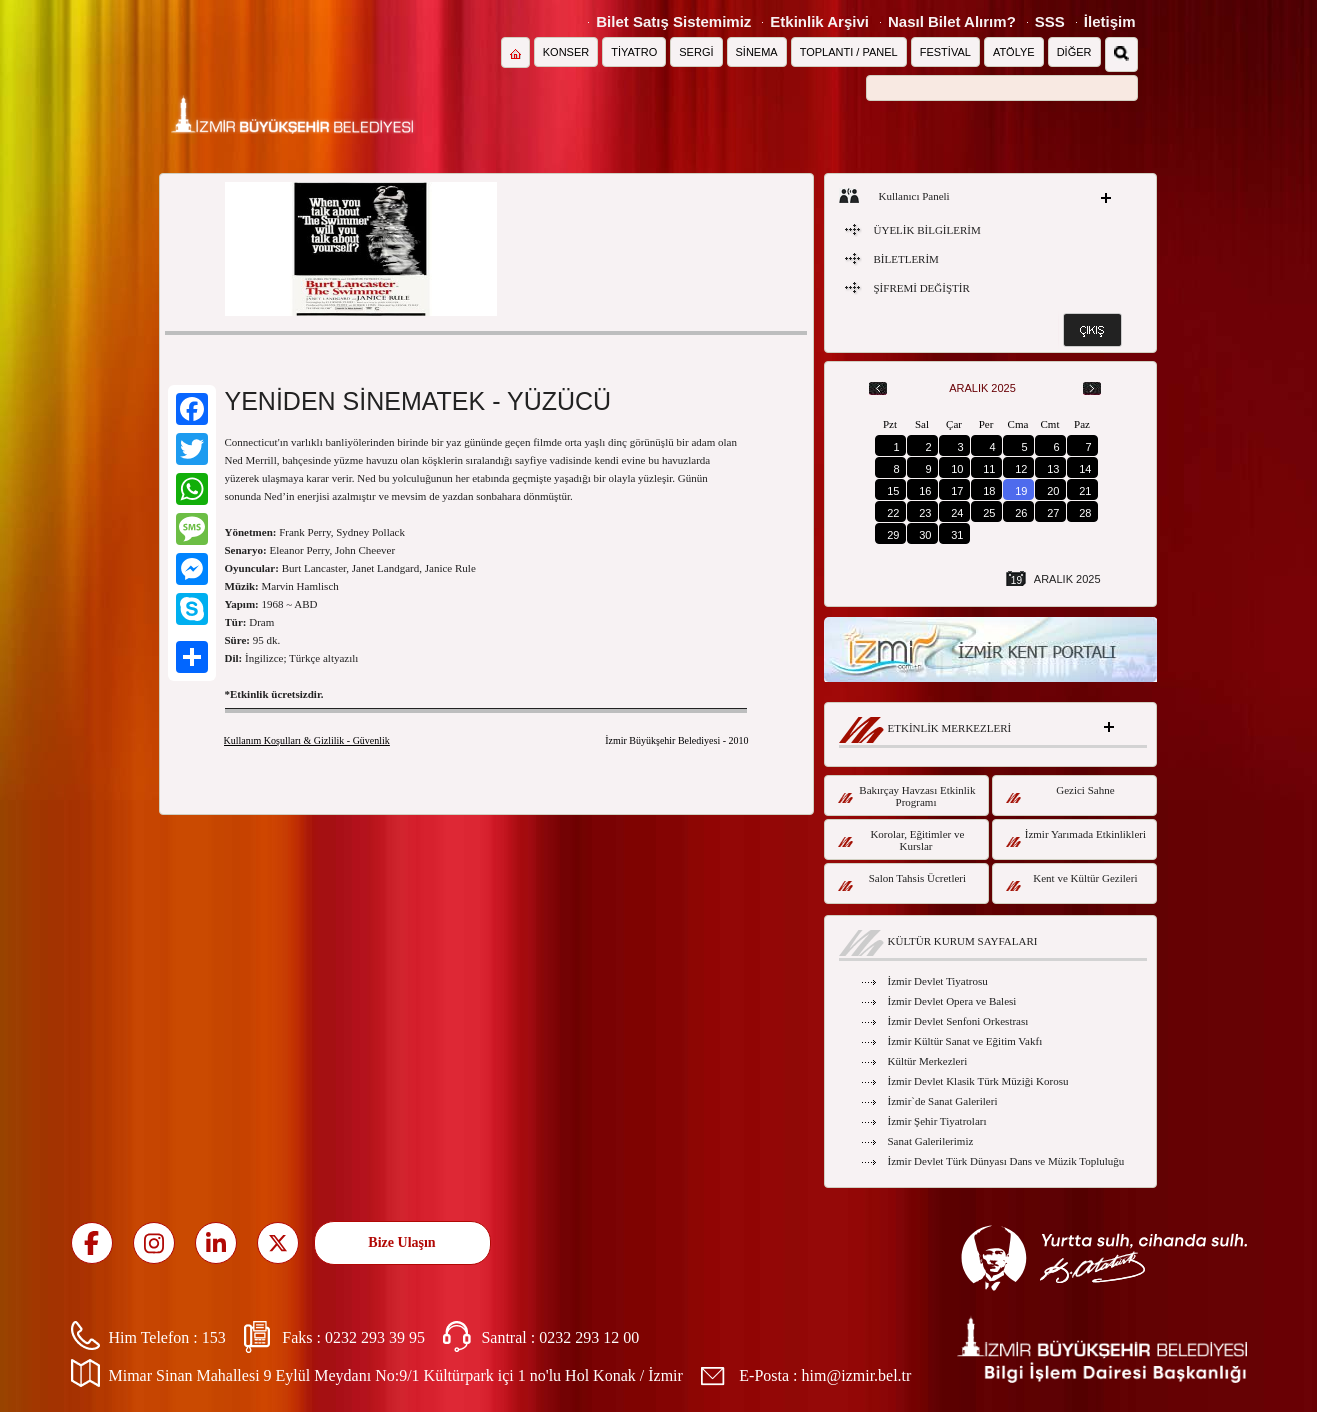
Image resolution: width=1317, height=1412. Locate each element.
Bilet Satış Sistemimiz (673, 21)
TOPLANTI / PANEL (849, 52)
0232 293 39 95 (375, 1337)
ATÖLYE (1014, 52)
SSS (1050, 21)
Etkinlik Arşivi (819, 21)
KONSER (566, 52)
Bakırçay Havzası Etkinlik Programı (907, 796)
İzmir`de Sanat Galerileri (943, 1101)
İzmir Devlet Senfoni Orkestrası (958, 1021)
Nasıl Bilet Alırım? (952, 21)
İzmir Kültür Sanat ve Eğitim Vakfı (965, 1041)
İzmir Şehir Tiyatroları (937, 1121)
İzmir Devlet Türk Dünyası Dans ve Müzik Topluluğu (1006, 1161)
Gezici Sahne (1060, 793)
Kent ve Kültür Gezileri (1072, 881)
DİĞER (1074, 52)
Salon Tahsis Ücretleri (902, 881)
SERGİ (696, 52)
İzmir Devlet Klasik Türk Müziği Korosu (978, 1081)
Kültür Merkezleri (928, 1061)
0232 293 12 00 (589, 1337)
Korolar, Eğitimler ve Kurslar (901, 840)
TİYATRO (634, 52)
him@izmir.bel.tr (857, 1375)
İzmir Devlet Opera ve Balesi (952, 1001)
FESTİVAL (945, 52)
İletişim (1110, 21)
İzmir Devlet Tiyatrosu (938, 981)
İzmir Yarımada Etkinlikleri (1076, 837)
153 (214, 1337)
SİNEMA (757, 52)
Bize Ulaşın (401, 1242)
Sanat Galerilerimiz (931, 1141)
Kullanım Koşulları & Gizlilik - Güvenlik (307, 740)
